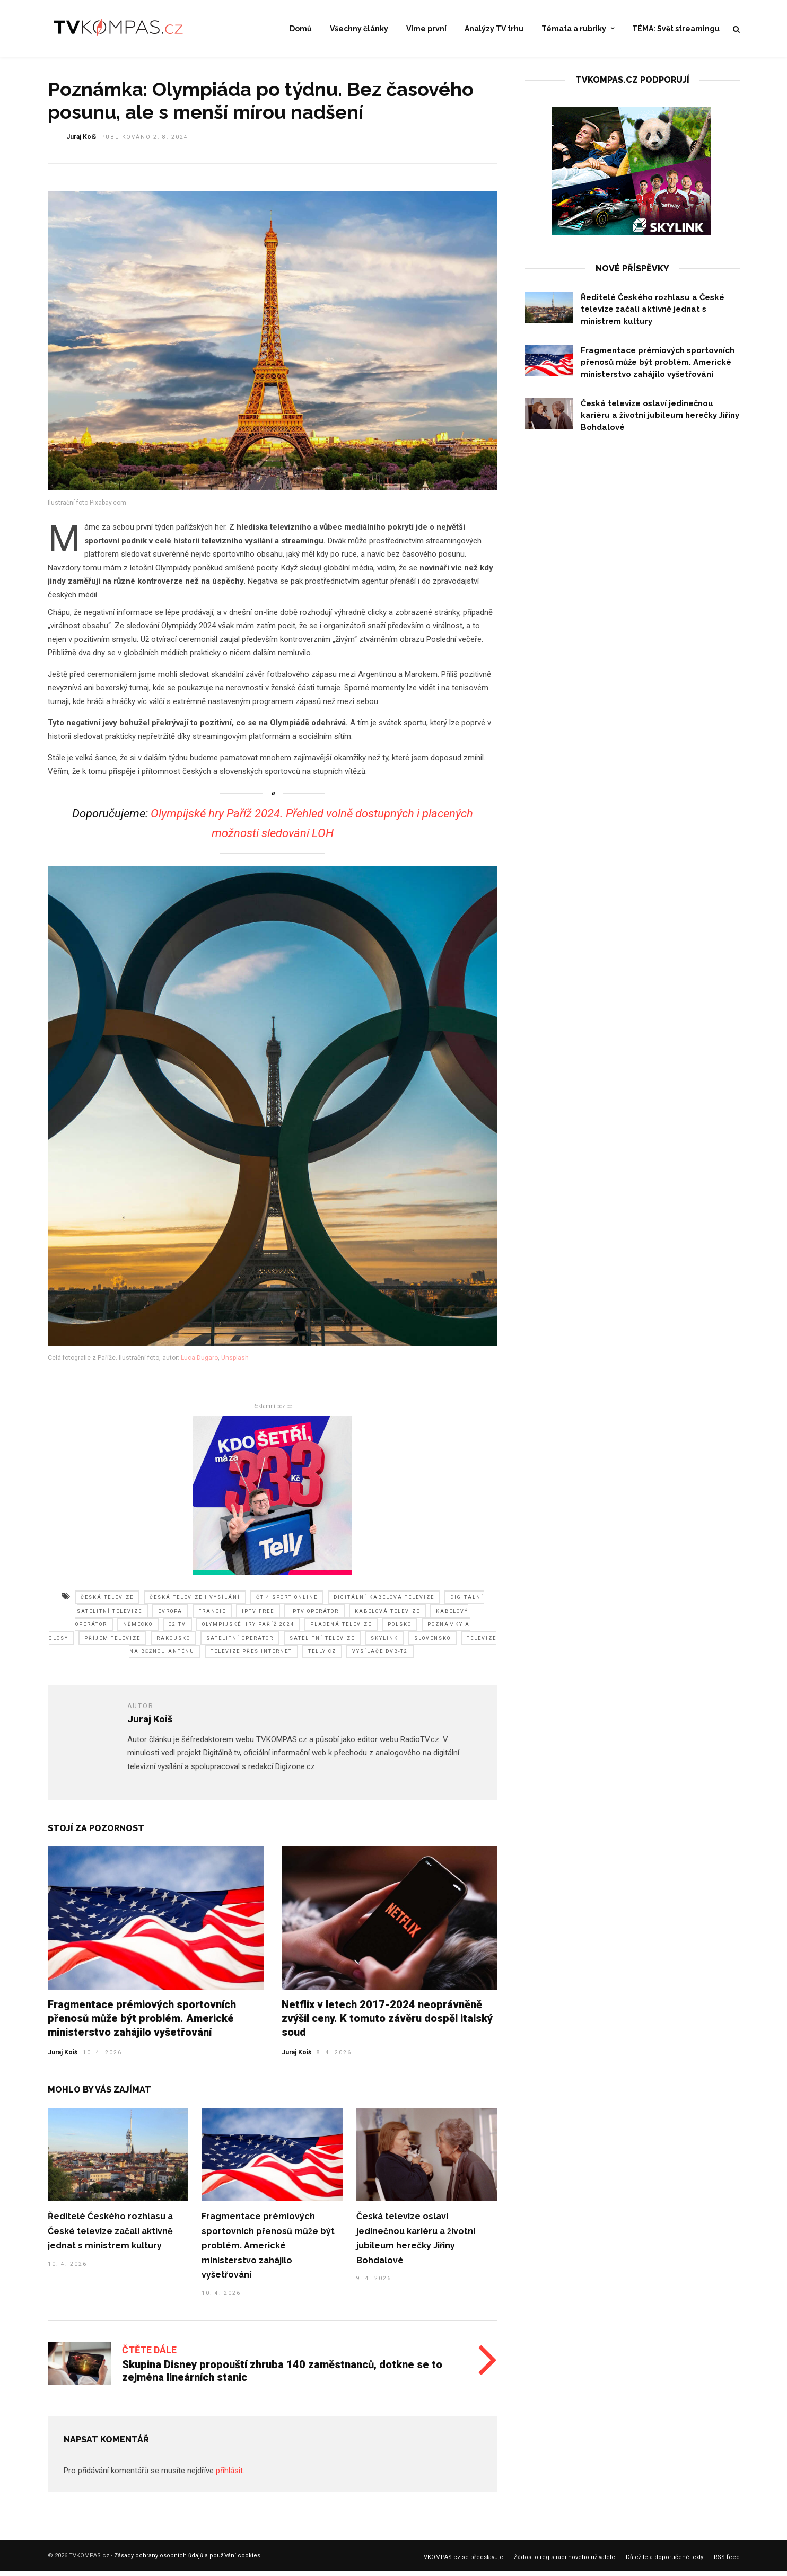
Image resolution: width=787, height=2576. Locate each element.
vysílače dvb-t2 (380, 1657)
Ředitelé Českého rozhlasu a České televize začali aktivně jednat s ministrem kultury (110, 2236)
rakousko (173, 1644)
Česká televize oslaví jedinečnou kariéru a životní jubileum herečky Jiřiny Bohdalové (660, 421)
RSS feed (727, 2563)
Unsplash (235, 1363)
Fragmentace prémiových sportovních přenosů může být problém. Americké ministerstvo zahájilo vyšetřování (142, 2024)
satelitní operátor (240, 1644)
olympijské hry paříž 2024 (248, 1630)
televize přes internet (251, 1657)
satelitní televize (322, 1644)
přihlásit (229, 2476)
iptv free (258, 1617)
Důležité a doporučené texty (664, 2563)
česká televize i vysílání (195, 1603)
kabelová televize (387, 1617)
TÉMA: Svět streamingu (676, 28)
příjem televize (112, 1644)
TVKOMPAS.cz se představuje (461, 2563)
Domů (301, 28)
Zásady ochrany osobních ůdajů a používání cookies (187, 2561)
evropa (170, 1617)
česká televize (107, 1603)
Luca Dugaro (199, 1363)
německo (138, 1630)
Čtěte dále (149, 2355)
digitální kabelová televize (384, 1603)
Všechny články (359, 28)
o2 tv (177, 1630)
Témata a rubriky (573, 28)
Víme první (426, 28)
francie (212, 1617)
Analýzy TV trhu (494, 28)
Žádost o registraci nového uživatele (564, 2563)
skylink (384, 1644)
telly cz (322, 1657)
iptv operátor (314, 1617)
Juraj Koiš (62, 2058)
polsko (400, 1630)
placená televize (341, 1630)
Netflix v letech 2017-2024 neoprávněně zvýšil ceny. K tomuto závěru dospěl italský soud (387, 2024)
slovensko (432, 1644)
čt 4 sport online (287, 1603)
